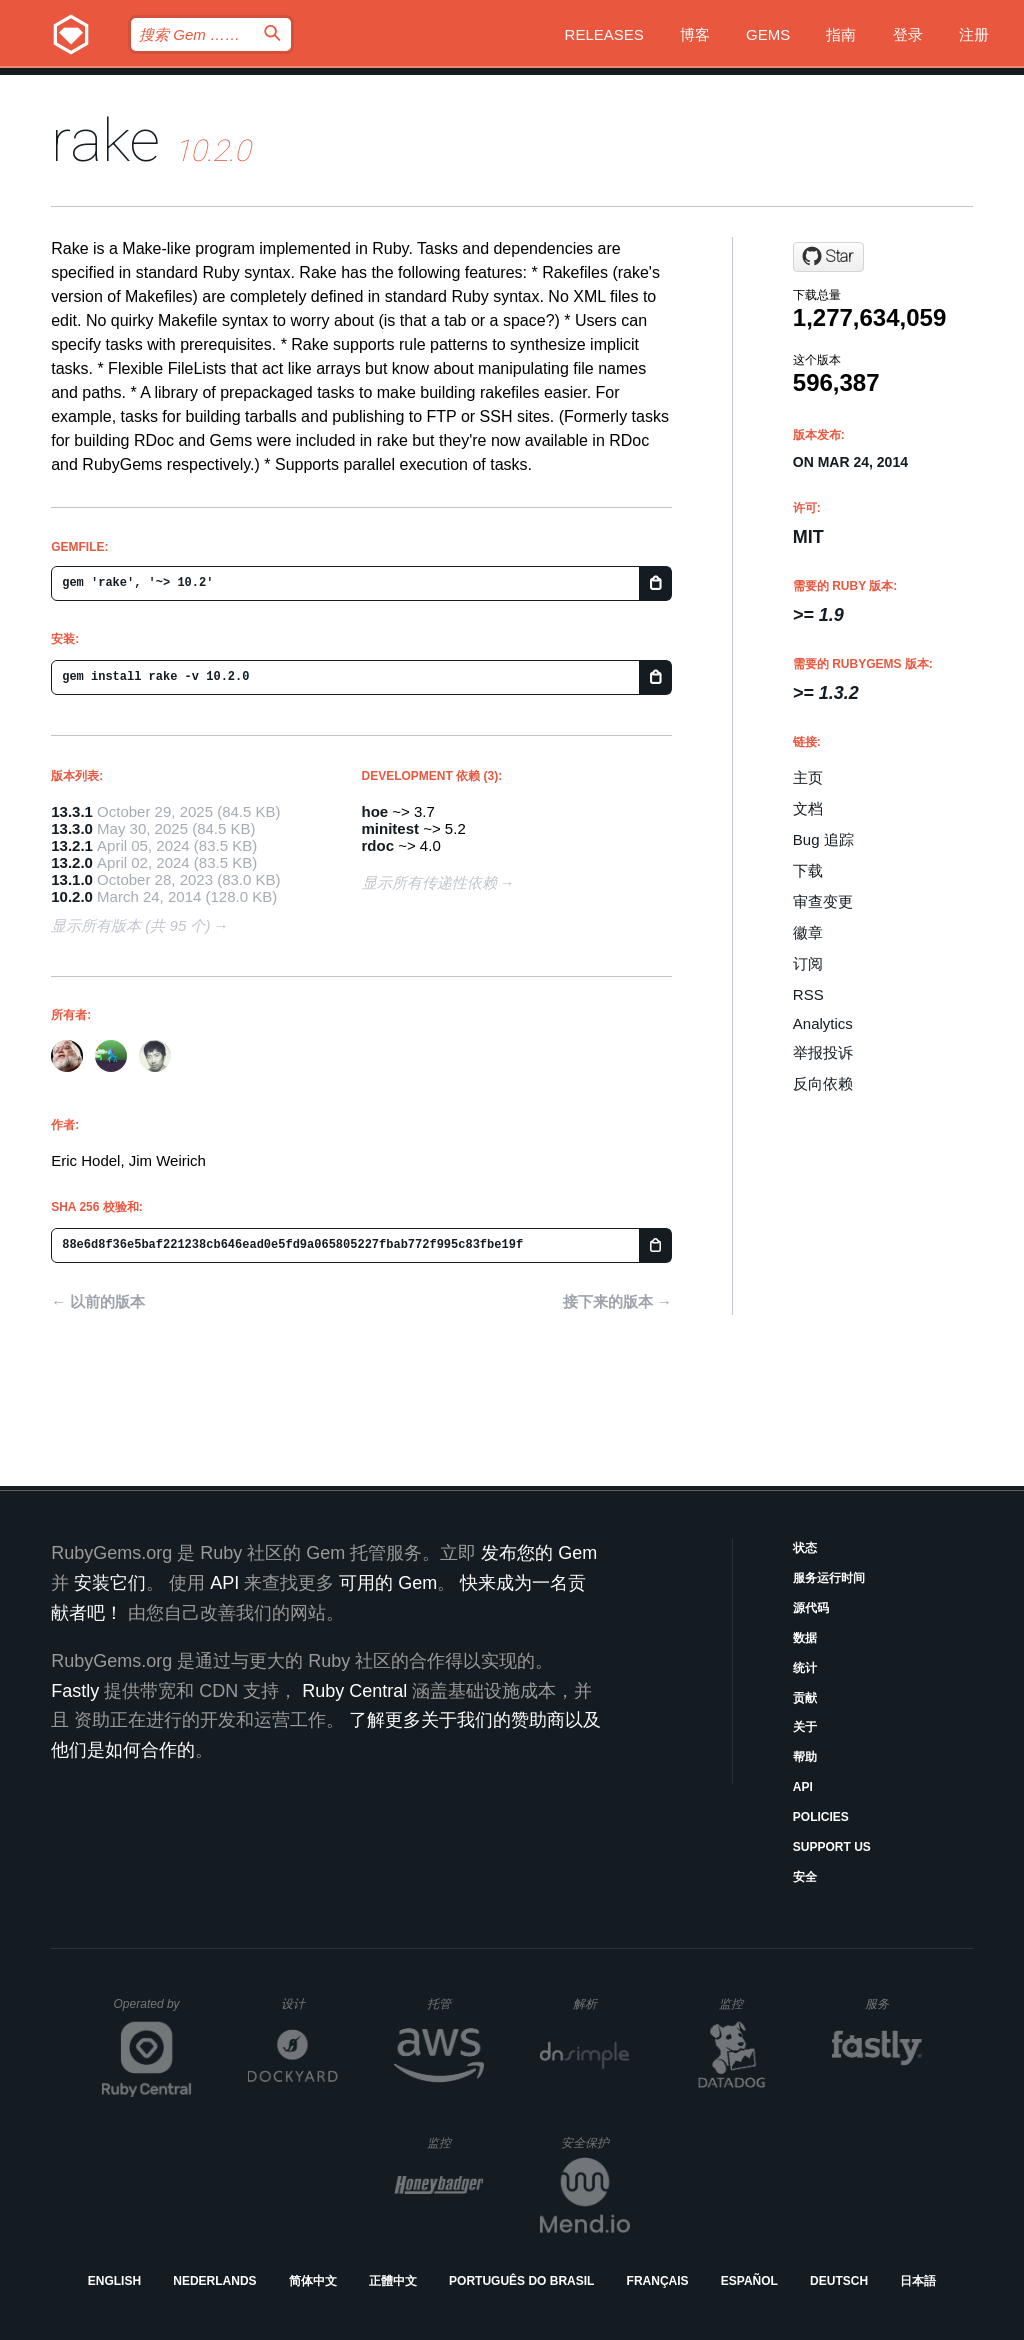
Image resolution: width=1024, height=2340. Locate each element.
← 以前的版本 (98, 1301)
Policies (821, 1817)
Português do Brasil (521, 2281)
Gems (768, 34)
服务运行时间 (829, 1578)
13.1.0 (72, 879)
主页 (808, 777)
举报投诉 (823, 1052)
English (114, 2281)
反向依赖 (823, 1083)
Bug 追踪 (823, 839)
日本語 (918, 2281)
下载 (808, 870)
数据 (805, 1638)
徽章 (808, 932)
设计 (309, 2003)
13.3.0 (72, 828)
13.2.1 (72, 845)
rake (105, 140)
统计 (805, 1668)
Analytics (823, 1023)
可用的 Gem (388, 1583)
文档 (808, 808)
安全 (805, 1877)
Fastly (75, 1691)
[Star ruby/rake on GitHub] (828, 257)
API (803, 1787)
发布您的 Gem (539, 1553)
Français (658, 2281)
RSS (808, 994)
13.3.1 (72, 811)
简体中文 (313, 2281)
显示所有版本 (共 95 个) (130, 925)
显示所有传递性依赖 (429, 882)
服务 (893, 2003)
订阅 (808, 963)
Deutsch (839, 2281)
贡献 (805, 1698)
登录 (908, 34)
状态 (805, 1548)
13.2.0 (72, 862)
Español (749, 2281)
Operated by (153, 2011)
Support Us (832, 1847)
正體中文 (393, 2281)
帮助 (805, 1757)
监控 (747, 2003)
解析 (601, 2003)
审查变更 (823, 901)
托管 (452, 2003)
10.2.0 (72, 896)
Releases (604, 34)
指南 (841, 34)
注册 (974, 34)
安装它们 (110, 1583)
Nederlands (214, 2281)
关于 (805, 1727)
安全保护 (595, 2142)
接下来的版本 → (617, 1301)
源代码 (811, 1608)
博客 (695, 34)
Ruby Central (354, 1691)
